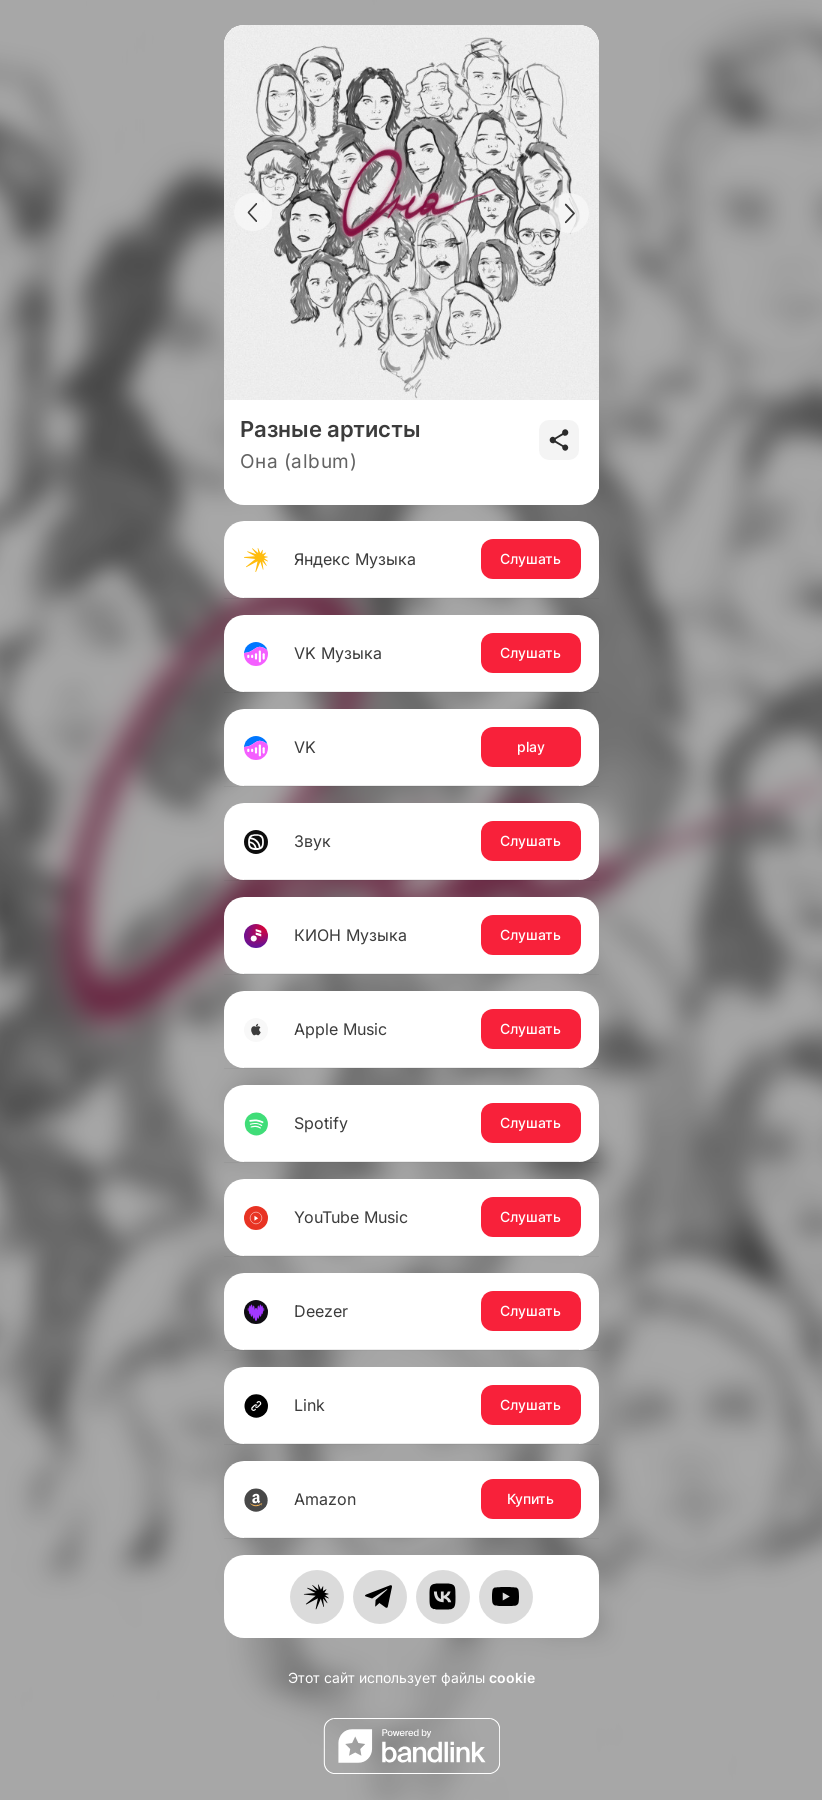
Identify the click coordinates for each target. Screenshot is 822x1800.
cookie (512, 1677)
